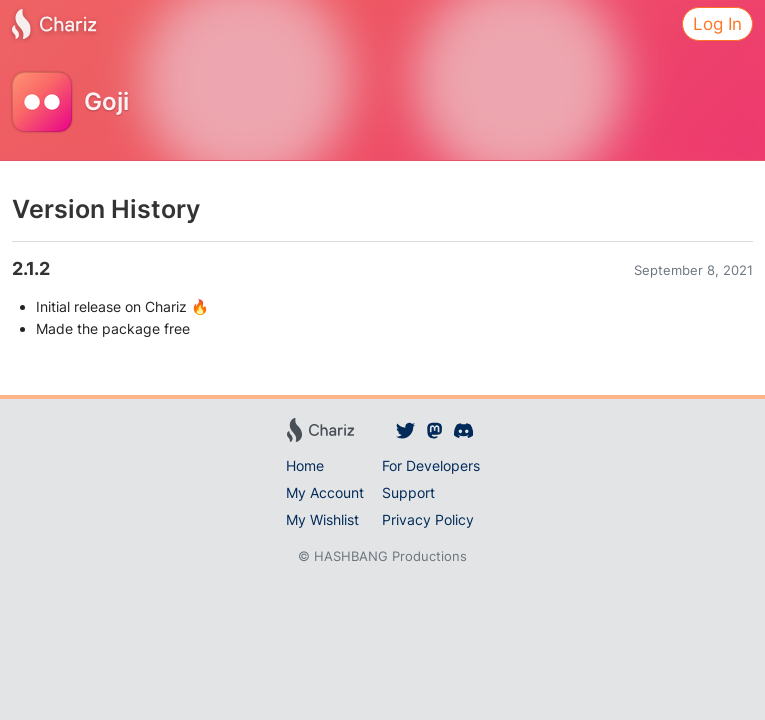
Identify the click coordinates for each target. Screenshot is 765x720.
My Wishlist (322, 519)
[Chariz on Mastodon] (434, 430)
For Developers (431, 465)
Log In (717, 24)
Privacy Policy (428, 519)
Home (305, 465)
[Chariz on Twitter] (406, 430)
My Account (325, 492)
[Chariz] (54, 24)
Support (408, 492)
